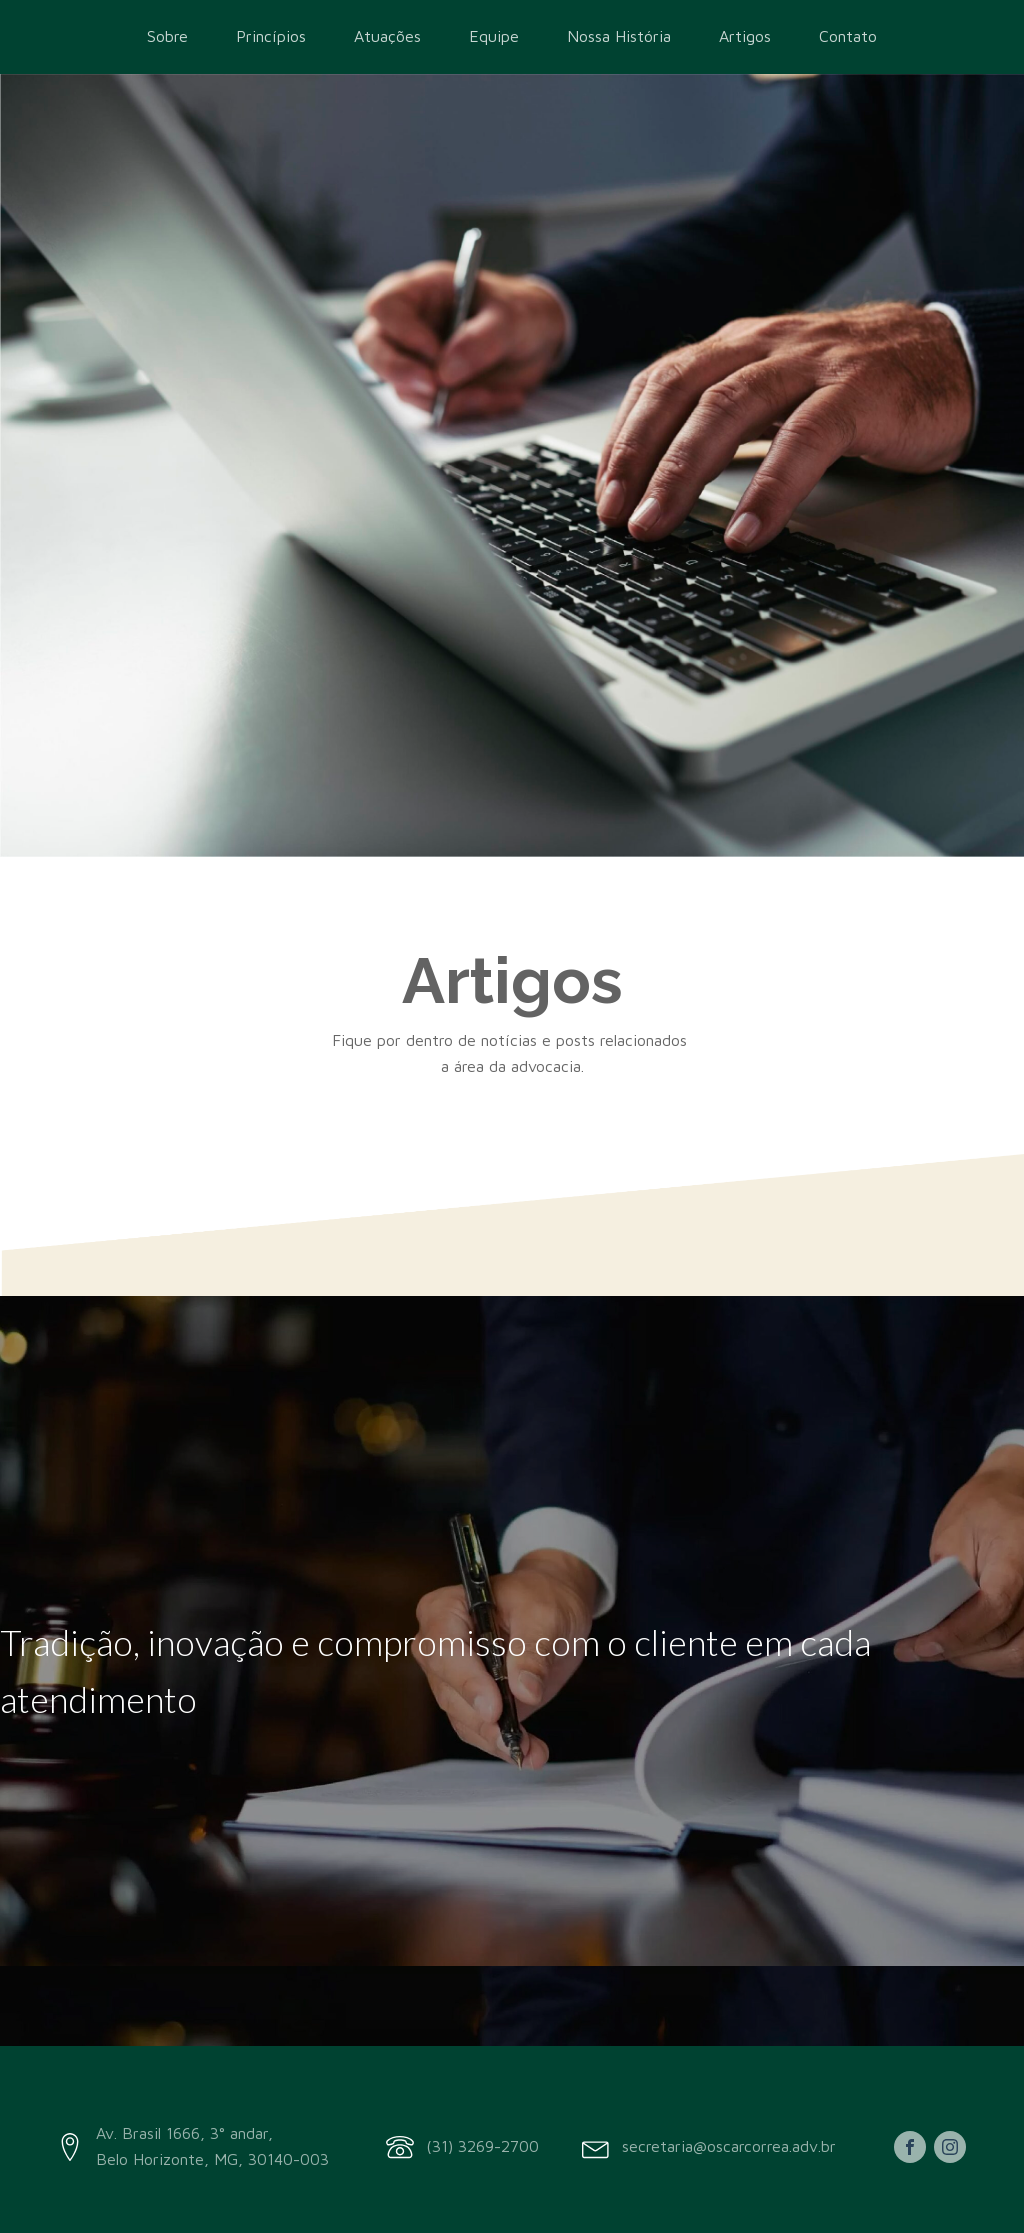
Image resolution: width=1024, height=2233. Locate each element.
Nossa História (619, 36)
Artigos (745, 36)
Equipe (494, 36)
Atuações (387, 36)
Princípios (271, 36)
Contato (848, 36)
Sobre (167, 36)
